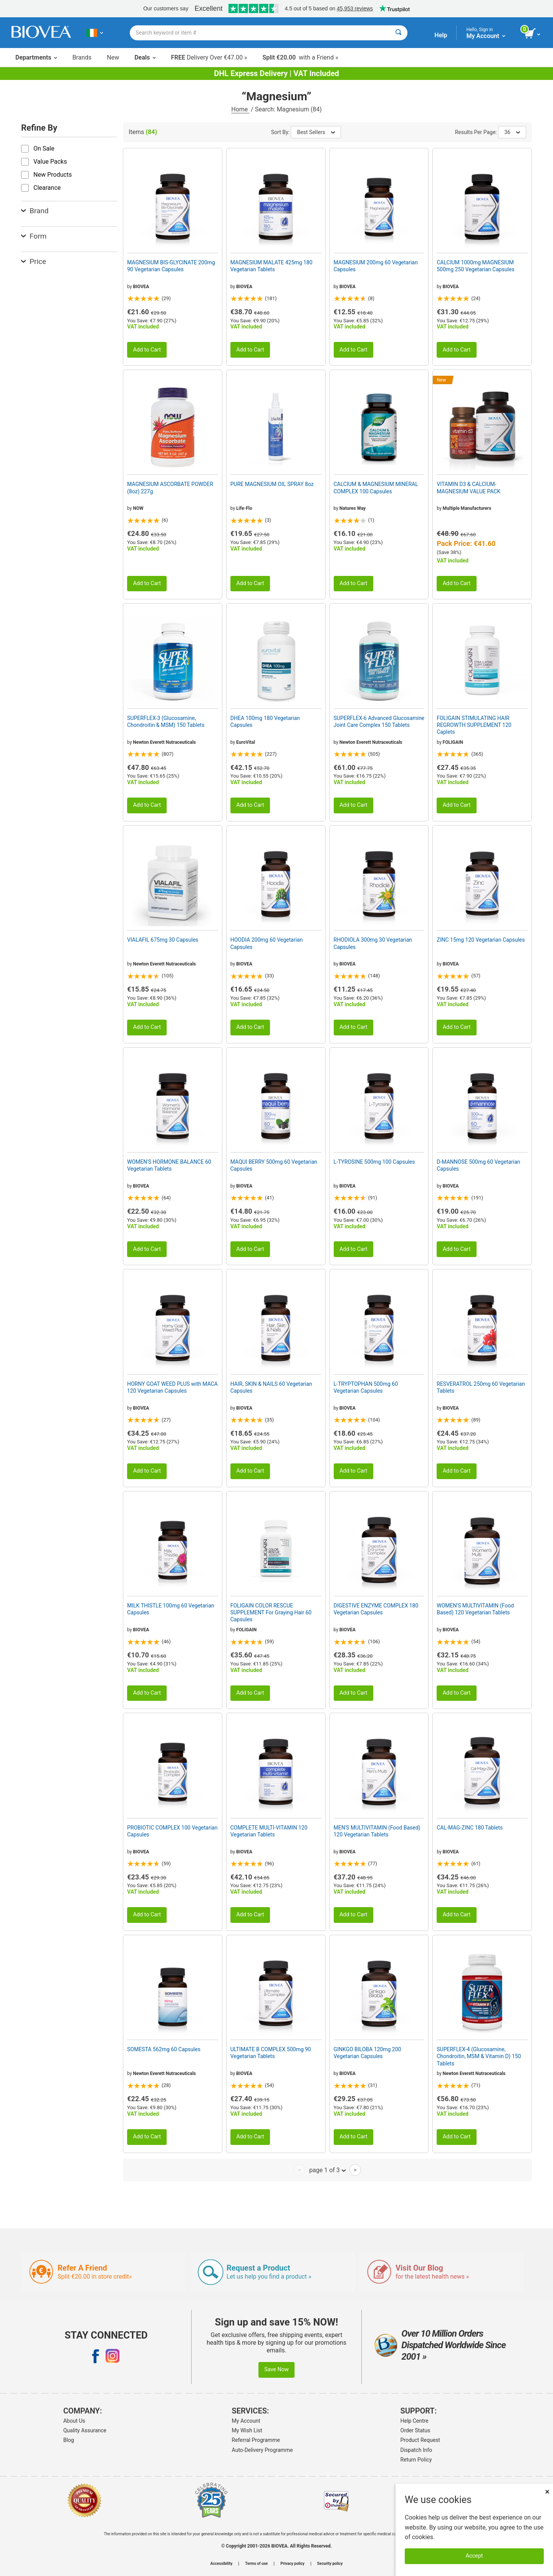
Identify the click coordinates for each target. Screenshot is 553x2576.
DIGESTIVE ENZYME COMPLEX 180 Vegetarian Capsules (376, 1609)
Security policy (330, 2564)
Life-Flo (244, 508)
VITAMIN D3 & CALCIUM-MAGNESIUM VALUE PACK (468, 487)
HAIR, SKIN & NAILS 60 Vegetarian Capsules (271, 1387)
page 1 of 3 (327, 2170)
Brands (81, 57)
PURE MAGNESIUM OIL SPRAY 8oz (272, 484)
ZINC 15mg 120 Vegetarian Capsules (481, 940)
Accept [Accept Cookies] (474, 2556)
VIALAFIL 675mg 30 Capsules (162, 940)
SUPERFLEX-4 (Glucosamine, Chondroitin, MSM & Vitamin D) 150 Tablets (479, 2056)
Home (240, 109)
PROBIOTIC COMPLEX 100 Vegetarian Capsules (172, 1831)
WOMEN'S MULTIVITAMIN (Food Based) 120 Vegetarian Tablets (475, 1609)
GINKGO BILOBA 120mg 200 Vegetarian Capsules (367, 2052)
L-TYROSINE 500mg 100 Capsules (374, 1162)
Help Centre (415, 2421)
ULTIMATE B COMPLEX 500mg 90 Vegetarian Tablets (270, 2052)
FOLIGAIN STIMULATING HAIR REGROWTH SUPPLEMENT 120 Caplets (474, 725)
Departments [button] (36, 57)
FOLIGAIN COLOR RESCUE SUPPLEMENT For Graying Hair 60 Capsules (270, 1612)
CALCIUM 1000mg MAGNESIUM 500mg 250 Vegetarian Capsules (475, 265)
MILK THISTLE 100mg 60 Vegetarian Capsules (170, 1609)
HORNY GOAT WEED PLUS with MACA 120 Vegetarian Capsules (172, 1387)
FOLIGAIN (453, 742)
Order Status (415, 2430)
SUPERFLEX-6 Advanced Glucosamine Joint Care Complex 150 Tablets (379, 721)
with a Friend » (300, 57)
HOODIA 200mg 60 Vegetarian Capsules (266, 943)
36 (512, 132)
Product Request (420, 2440)
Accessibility (221, 2564)
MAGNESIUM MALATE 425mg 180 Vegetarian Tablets (271, 265)
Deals (145, 57)
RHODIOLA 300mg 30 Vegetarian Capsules (373, 943)
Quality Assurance (84, 2430)
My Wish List (247, 2430)
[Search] (398, 32)
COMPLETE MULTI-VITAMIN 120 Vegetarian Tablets (269, 1831)
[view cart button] (532, 34)
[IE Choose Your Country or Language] (94, 32)
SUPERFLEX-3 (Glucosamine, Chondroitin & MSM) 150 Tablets (165, 721)
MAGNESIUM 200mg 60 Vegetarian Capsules (376, 265)
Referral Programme (256, 2440)
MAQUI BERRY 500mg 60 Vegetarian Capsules (273, 1165)
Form (33, 236)
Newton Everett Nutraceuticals (164, 742)
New (113, 57)
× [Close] (547, 2491)
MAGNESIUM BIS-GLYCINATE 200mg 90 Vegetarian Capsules (171, 265)
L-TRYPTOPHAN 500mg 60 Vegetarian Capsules (366, 1387)
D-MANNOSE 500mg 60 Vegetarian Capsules (478, 1165)
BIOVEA (141, 286)
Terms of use (256, 2564)
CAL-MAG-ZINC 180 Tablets (470, 1828)
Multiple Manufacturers (467, 508)
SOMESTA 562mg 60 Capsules (163, 2049)
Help (440, 35)
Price (33, 261)
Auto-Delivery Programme (262, 2450)
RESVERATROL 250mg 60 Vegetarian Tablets (481, 1387)
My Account (246, 2421)
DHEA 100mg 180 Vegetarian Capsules (265, 721)
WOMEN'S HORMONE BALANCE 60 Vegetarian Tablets (169, 1165)
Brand (34, 210)
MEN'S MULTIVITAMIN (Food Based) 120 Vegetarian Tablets (377, 1831)
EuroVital (245, 742)
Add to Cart (147, 350)
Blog (68, 2440)
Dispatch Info (416, 2450)
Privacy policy (292, 2564)
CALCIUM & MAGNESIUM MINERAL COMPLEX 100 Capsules (376, 487)
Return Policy (416, 2460)
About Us (74, 2421)
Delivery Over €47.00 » (209, 57)
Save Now (276, 2369)
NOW (138, 508)
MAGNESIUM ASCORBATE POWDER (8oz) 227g (170, 487)
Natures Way (352, 508)
